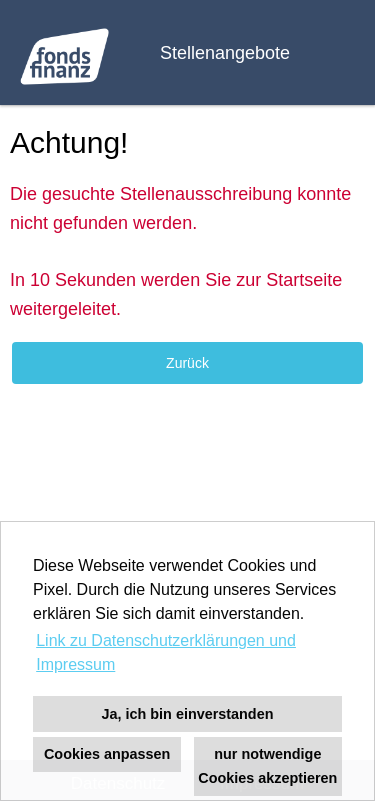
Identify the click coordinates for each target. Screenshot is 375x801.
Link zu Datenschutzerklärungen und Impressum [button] (166, 652)
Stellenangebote (225, 53)
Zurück (187, 363)
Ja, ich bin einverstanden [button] (188, 714)
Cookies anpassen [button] (107, 754)
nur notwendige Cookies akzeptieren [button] (267, 766)
